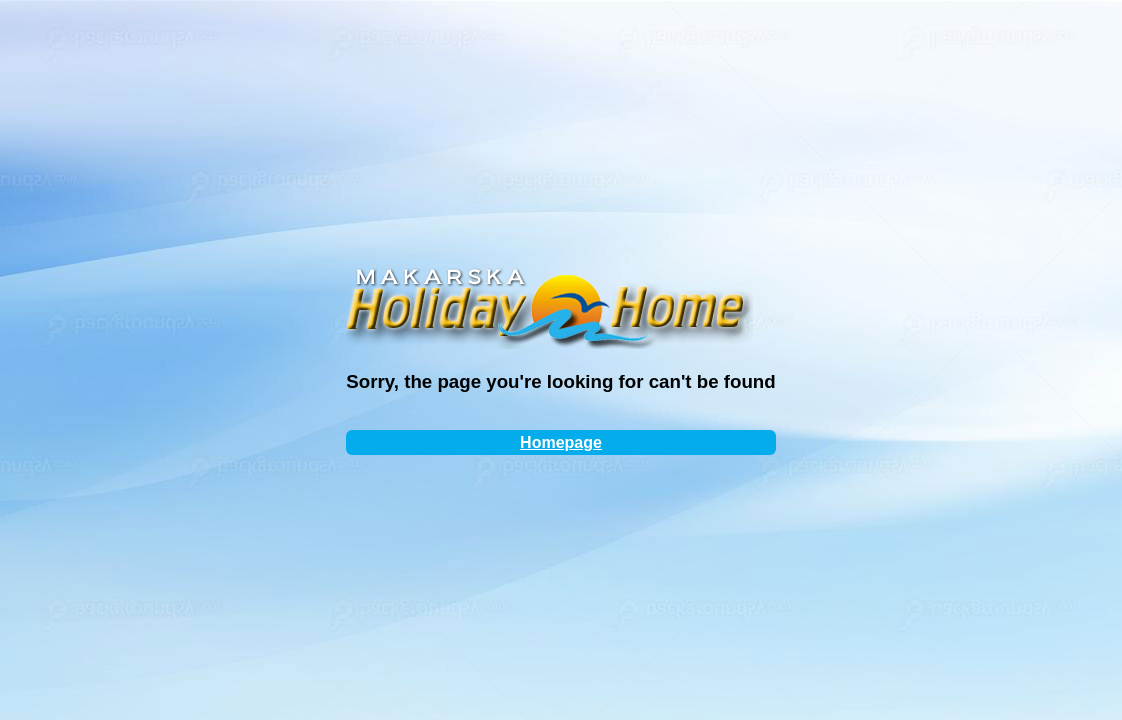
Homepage (561, 442)
